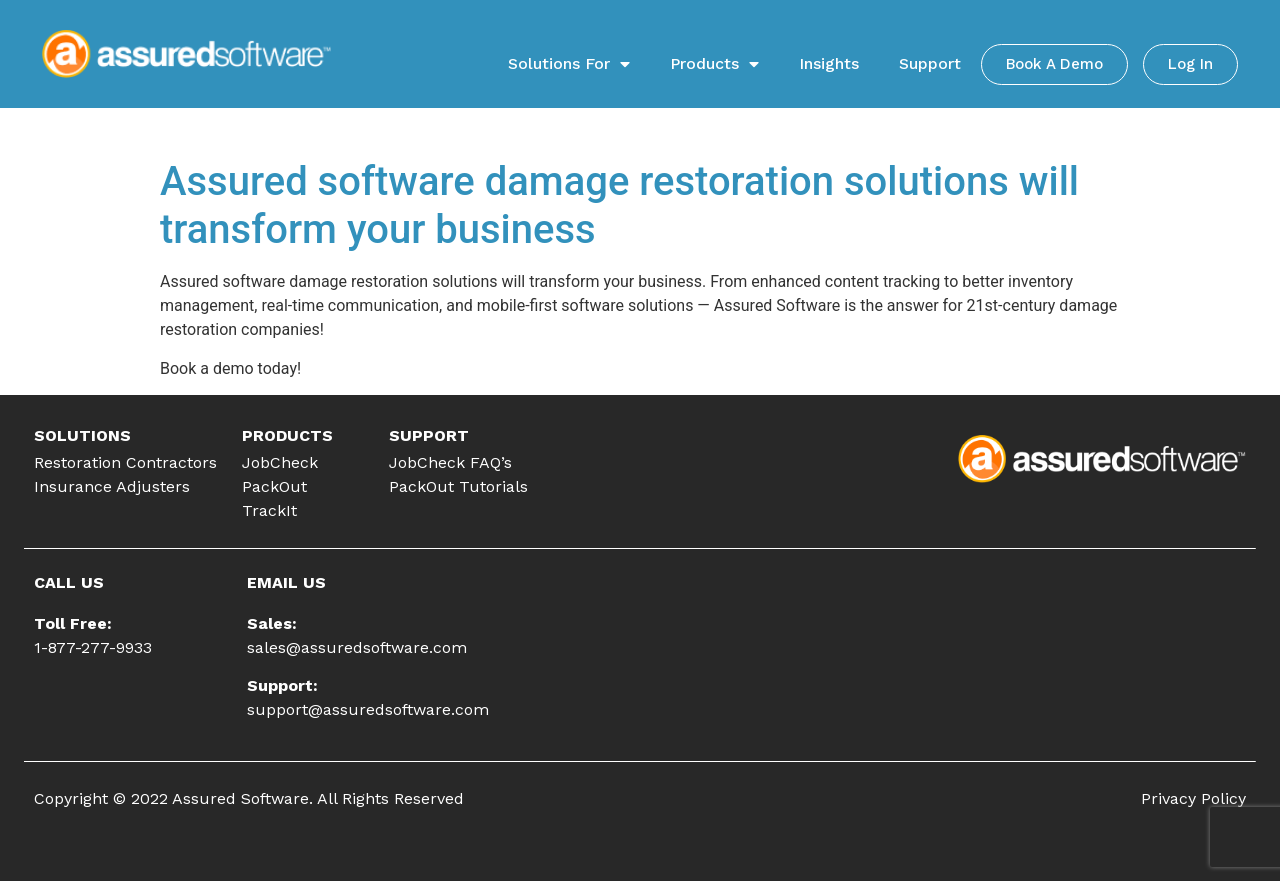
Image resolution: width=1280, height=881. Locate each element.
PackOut (274, 486)
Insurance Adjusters (112, 486)
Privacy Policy (1193, 798)
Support (930, 63)
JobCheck (280, 462)
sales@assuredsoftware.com (357, 647)
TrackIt (269, 510)
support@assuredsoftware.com (368, 709)
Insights (829, 63)
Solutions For (569, 64)
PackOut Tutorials (458, 486)
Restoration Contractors (125, 462)
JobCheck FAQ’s (450, 462)
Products (714, 64)
